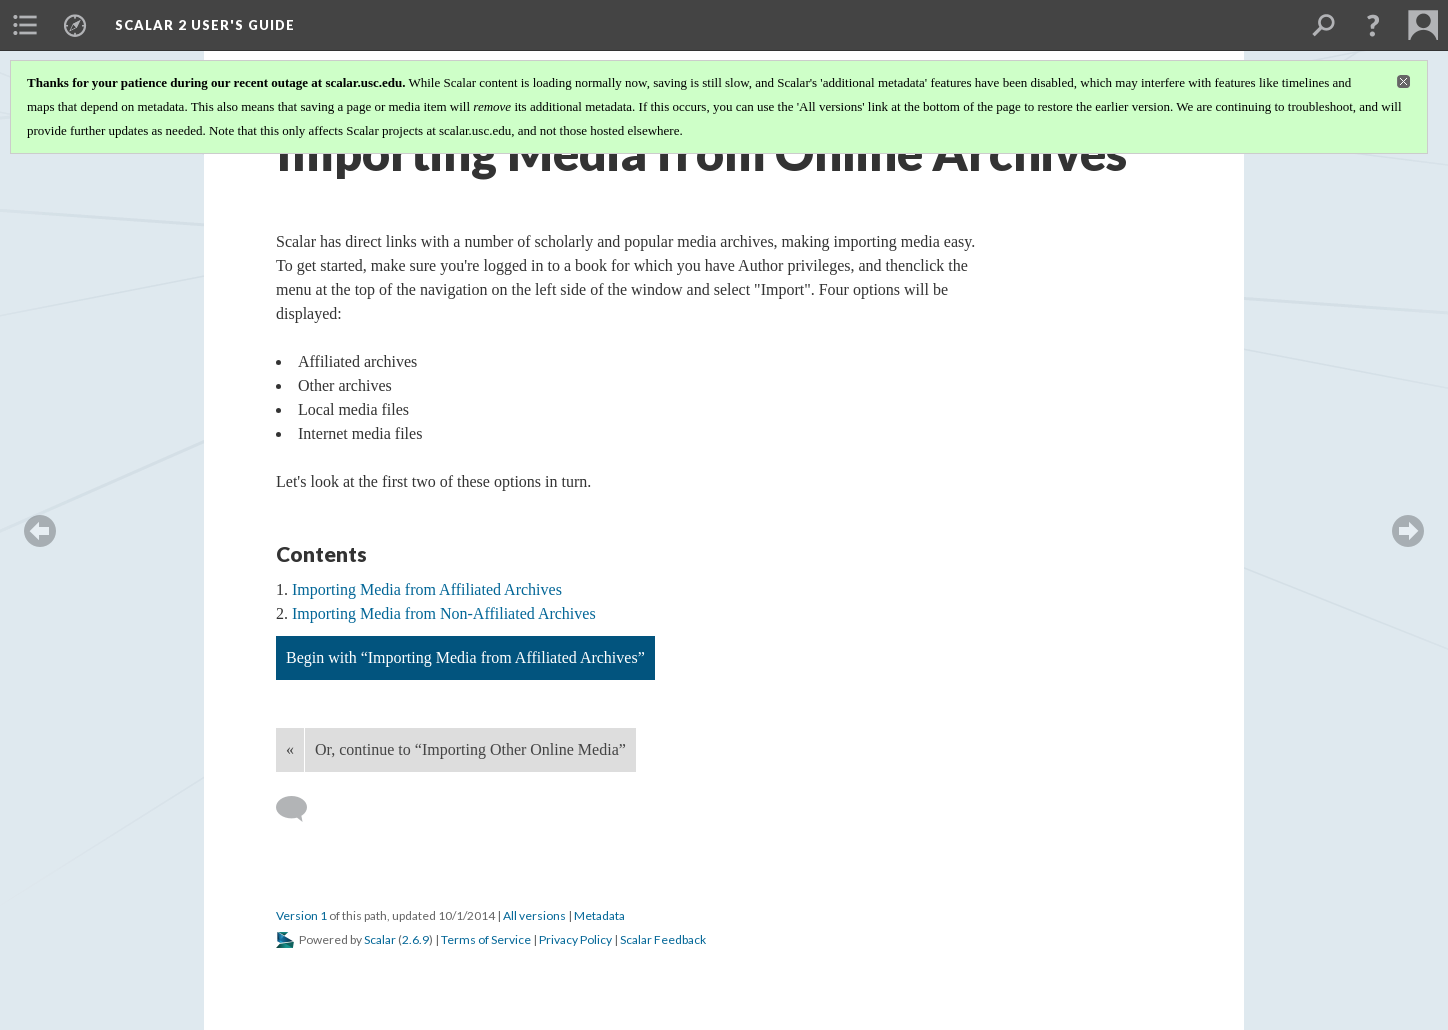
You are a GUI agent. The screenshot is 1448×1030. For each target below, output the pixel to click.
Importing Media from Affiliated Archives (427, 589)
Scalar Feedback (663, 939)
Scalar (380, 939)
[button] (1373, 25)
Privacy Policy (575, 939)
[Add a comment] (300, 809)
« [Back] (290, 749)
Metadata (599, 915)
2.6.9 (415, 939)
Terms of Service (486, 939)
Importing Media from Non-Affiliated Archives (444, 613)
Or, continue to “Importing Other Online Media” (470, 749)
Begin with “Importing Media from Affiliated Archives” (465, 657)
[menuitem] (25, 25)
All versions (534, 915)
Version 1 (301, 915)
